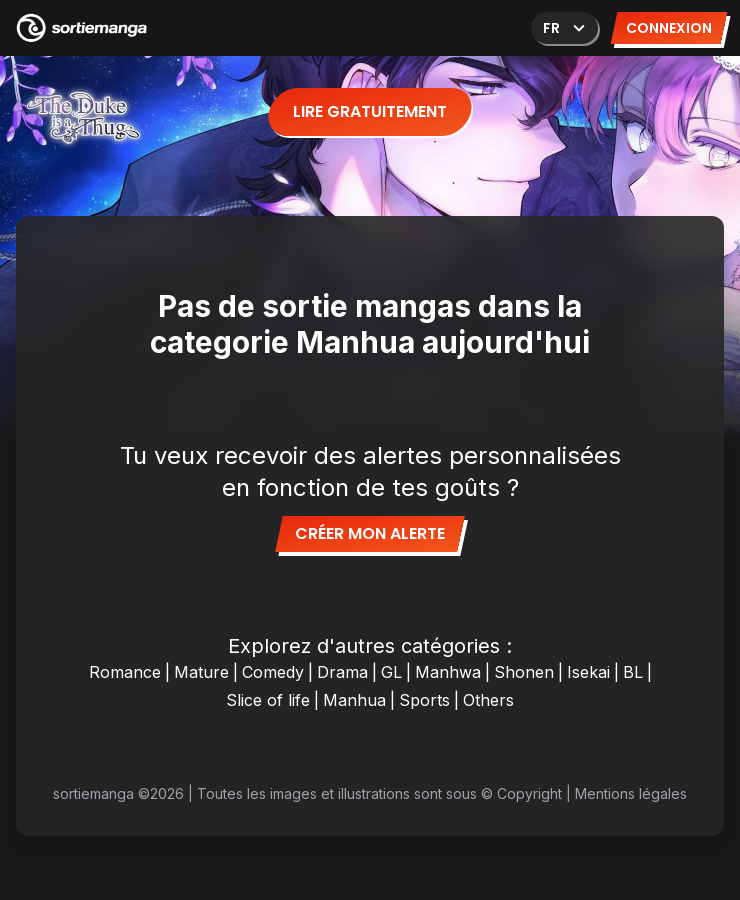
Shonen (524, 672)
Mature (201, 672)
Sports (424, 700)
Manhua (354, 700)
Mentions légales (631, 793)
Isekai (588, 672)
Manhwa (448, 672)
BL (633, 672)
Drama (342, 672)
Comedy (273, 672)
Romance (125, 672)
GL (391, 672)
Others (488, 700)
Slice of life (268, 700)
